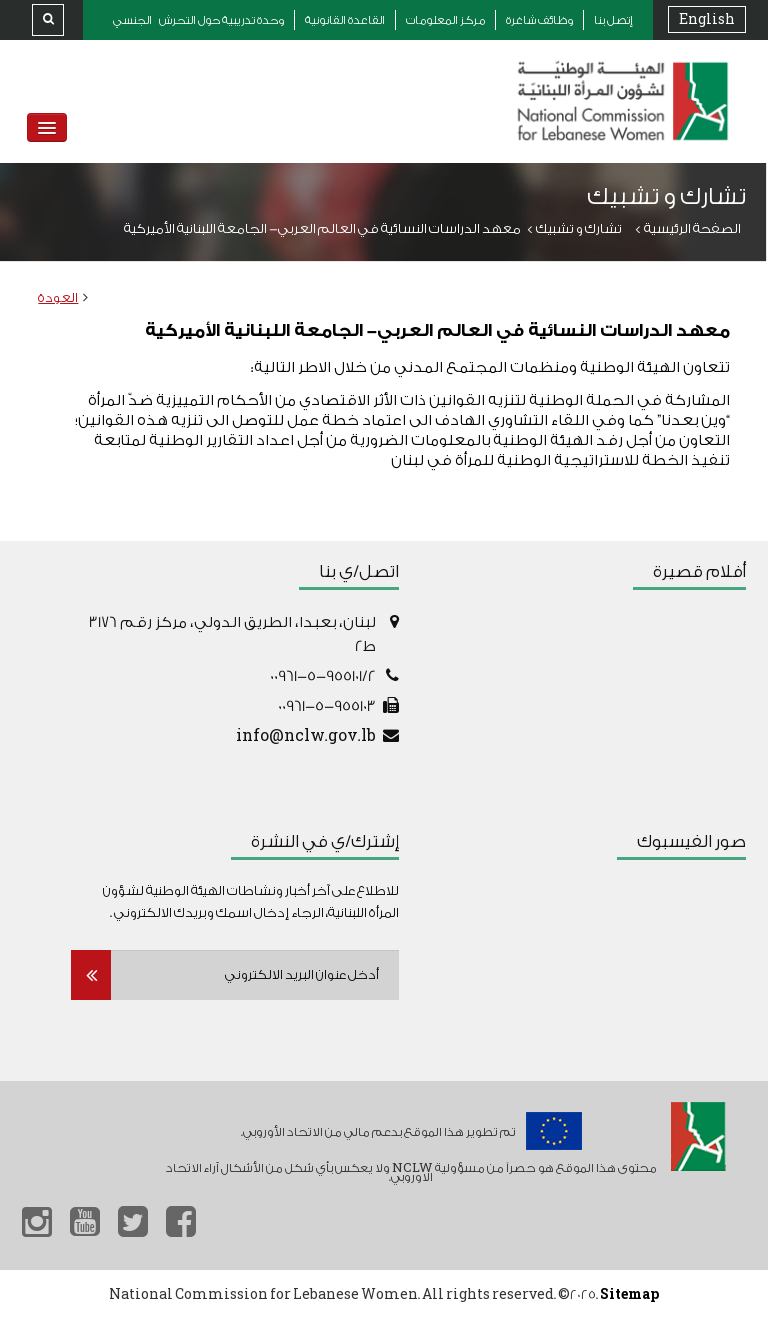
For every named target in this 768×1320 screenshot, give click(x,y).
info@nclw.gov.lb (306, 736)
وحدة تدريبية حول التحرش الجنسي (198, 20)
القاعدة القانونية (345, 20)
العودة (58, 297)
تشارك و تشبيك (579, 228)
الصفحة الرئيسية (692, 228)
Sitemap (629, 1294)
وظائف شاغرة (539, 20)
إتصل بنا (613, 20)
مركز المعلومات (445, 20)
